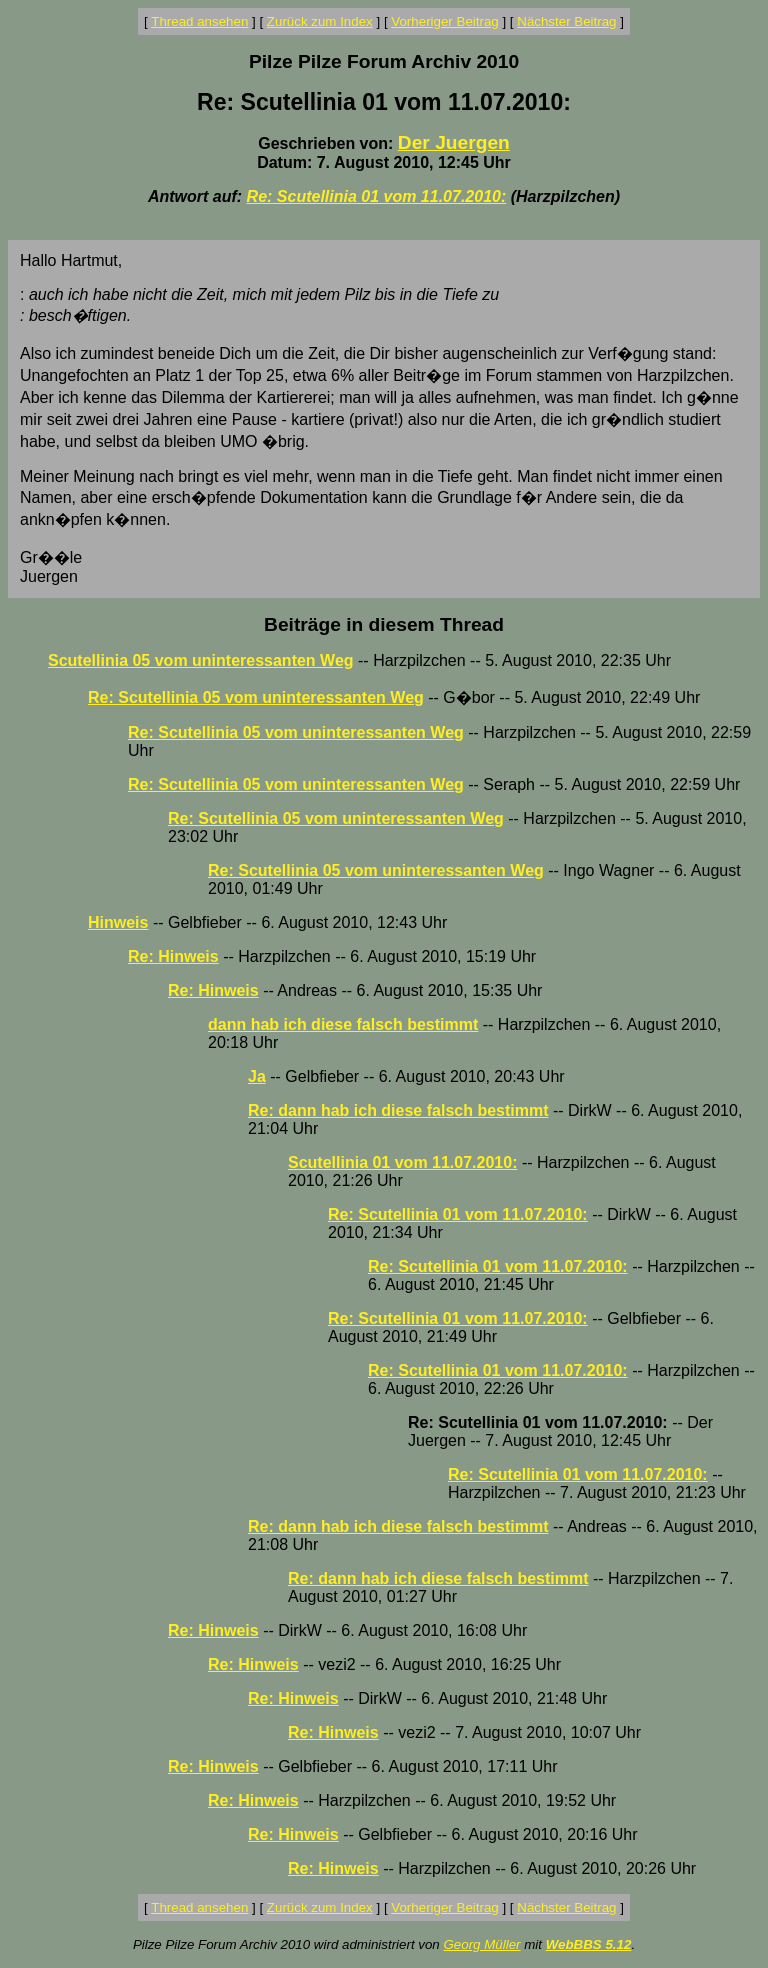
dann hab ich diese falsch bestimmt (343, 1024)
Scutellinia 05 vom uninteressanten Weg (201, 660)
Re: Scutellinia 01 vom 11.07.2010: (377, 196)
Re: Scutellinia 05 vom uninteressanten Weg (256, 697)
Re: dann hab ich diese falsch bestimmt (398, 1110)
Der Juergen (454, 142)
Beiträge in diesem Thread (384, 624)
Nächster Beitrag (566, 21)
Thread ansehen (199, 21)
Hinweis (118, 922)
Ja (257, 1076)
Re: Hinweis (173, 956)
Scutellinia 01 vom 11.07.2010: (402, 1162)
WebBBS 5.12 (589, 1944)
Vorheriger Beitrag (444, 21)
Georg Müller (481, 1944)
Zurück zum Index (320, 21)
